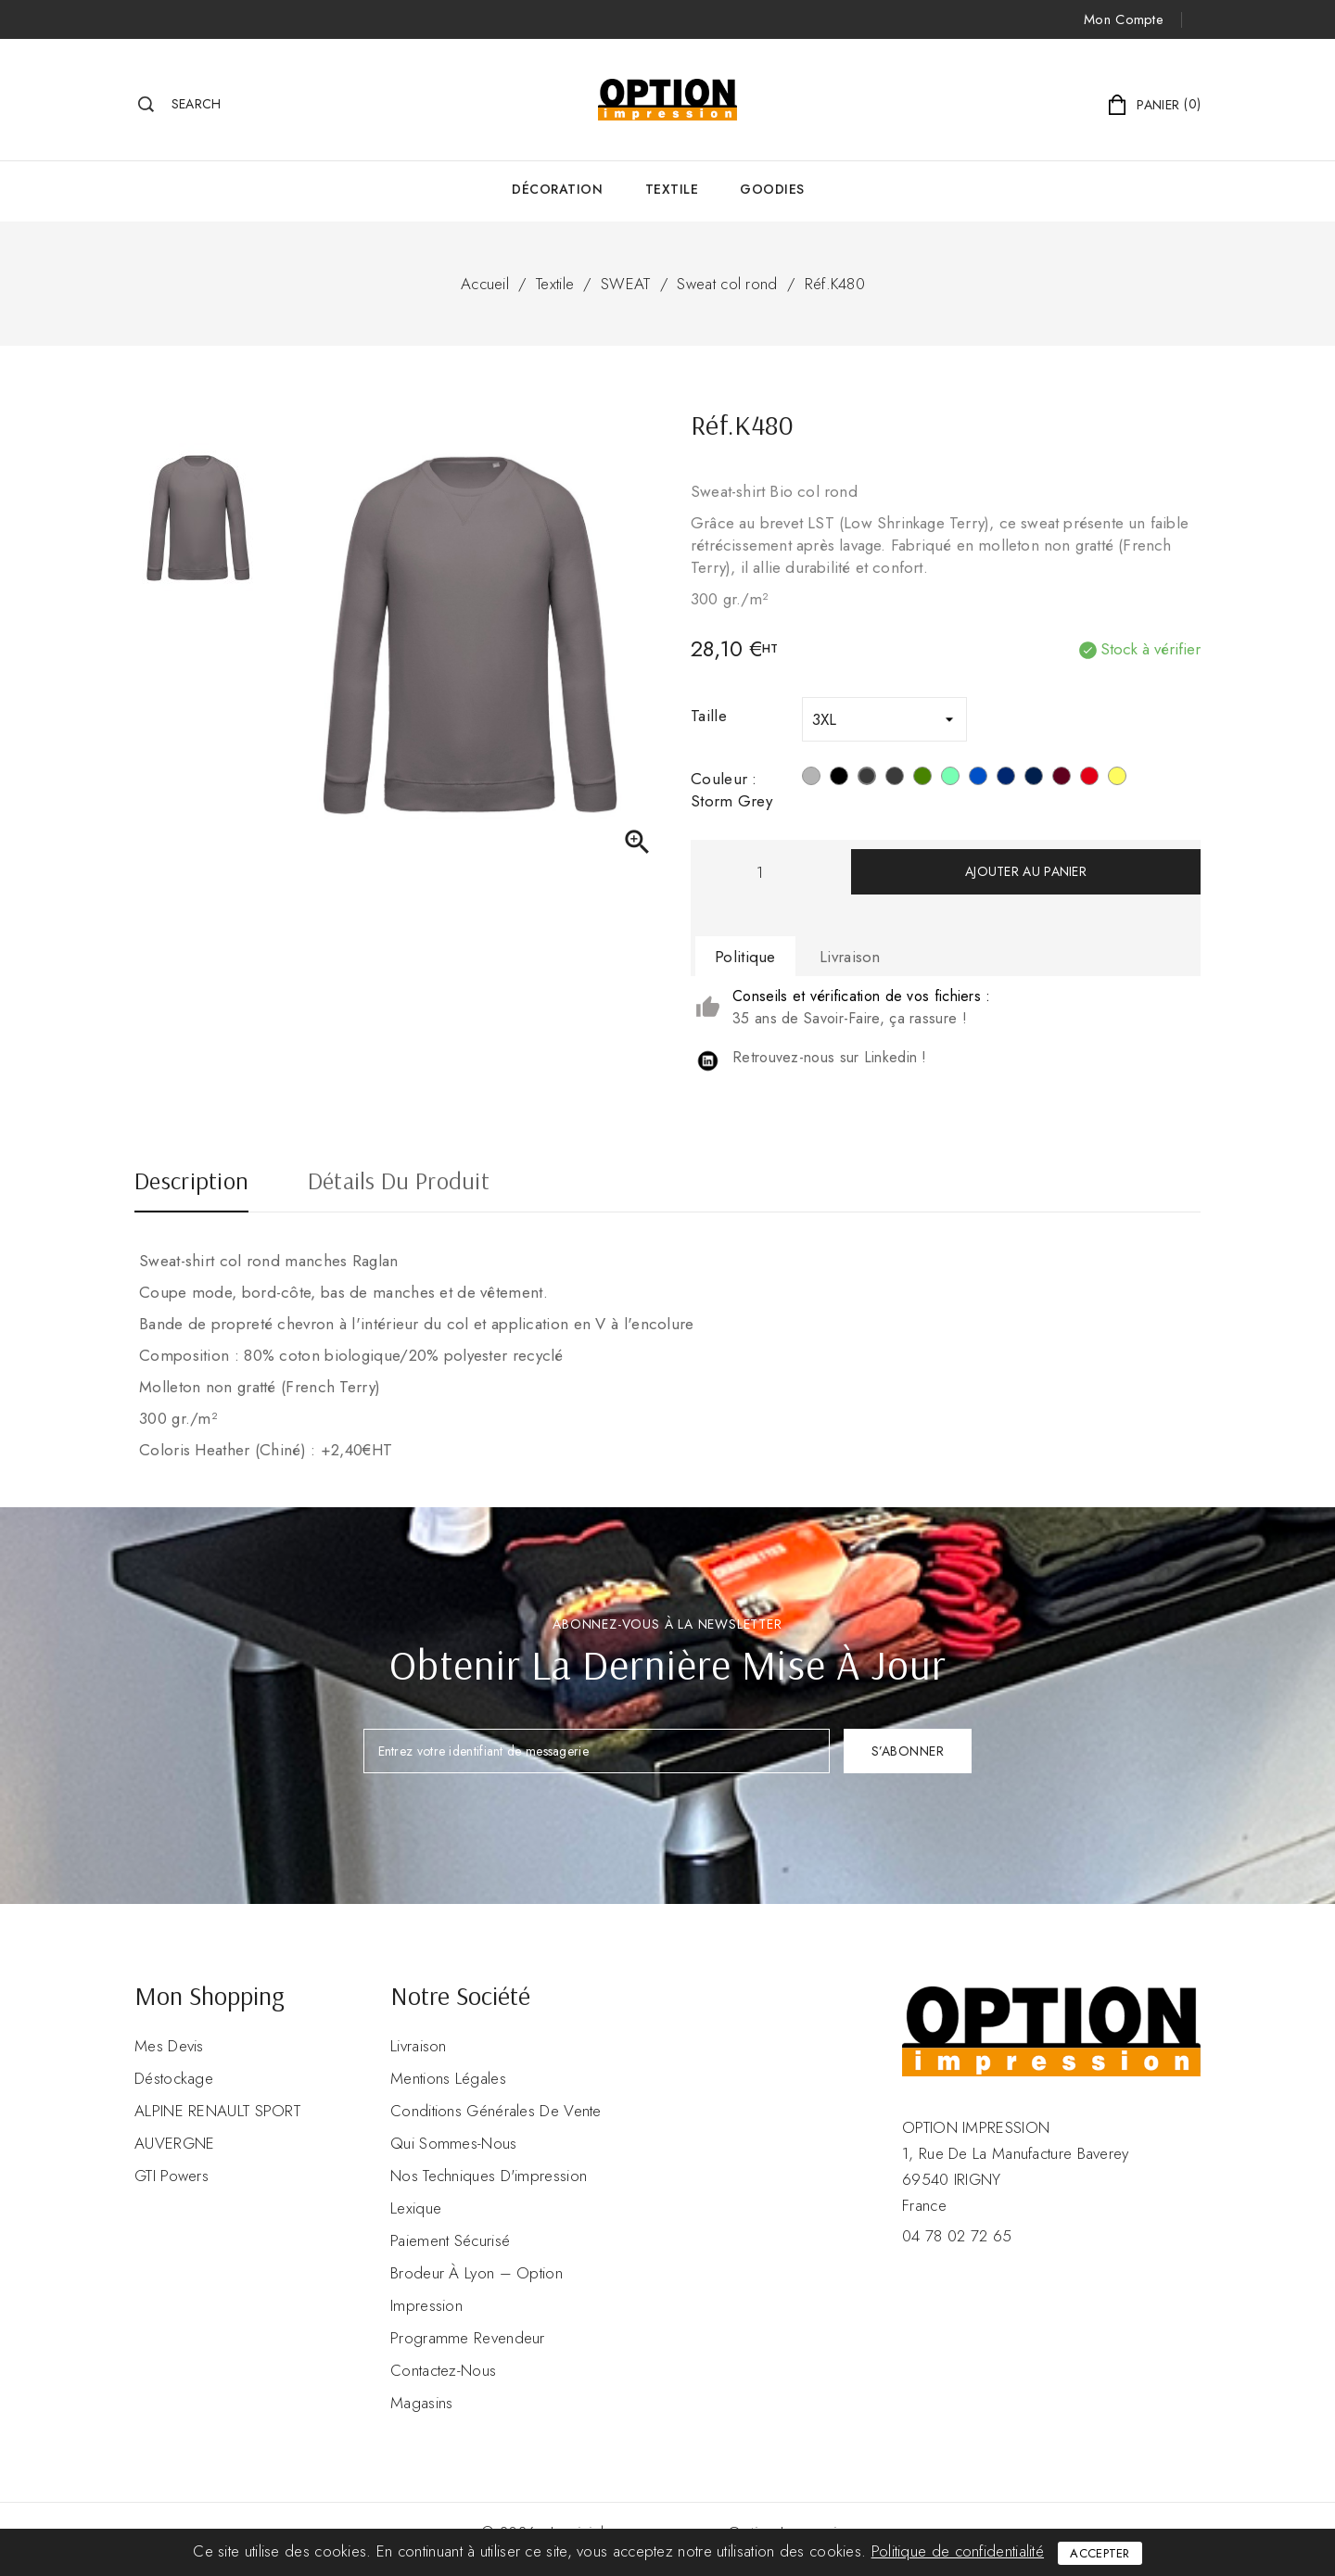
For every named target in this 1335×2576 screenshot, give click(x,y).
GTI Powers (171, 2175)
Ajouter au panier (1026, 871)
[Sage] (950, 779)
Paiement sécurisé (450, 2240)
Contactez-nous (443, 2370)
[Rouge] (1089, 779)
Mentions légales (448, 2078)
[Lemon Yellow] (1117, 779)
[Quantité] (759, 872)
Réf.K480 (835, 284)
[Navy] (1006, 779)
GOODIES (772, 189)
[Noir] (839, 779)
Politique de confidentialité (957, 2551)
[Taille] (884, 719)
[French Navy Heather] (1033, 779)
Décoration (557, 189)
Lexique (415, 2208)
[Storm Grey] (867, 779)
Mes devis (169, 2046)
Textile (672, 189)
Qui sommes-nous (453, 2143)
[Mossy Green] (922, 779)
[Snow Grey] (811, 779)
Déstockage (173, 2078)
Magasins (421, 2403)
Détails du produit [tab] (399, 1183)
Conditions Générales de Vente (496, 2111)
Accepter (1099, 2553)
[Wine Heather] (1061, 779)
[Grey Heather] (894, 779)
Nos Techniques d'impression (488, 2175)
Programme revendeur (467, 2338)
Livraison (418, 2046)
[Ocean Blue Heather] (978, 779)
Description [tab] (191, 1183)
